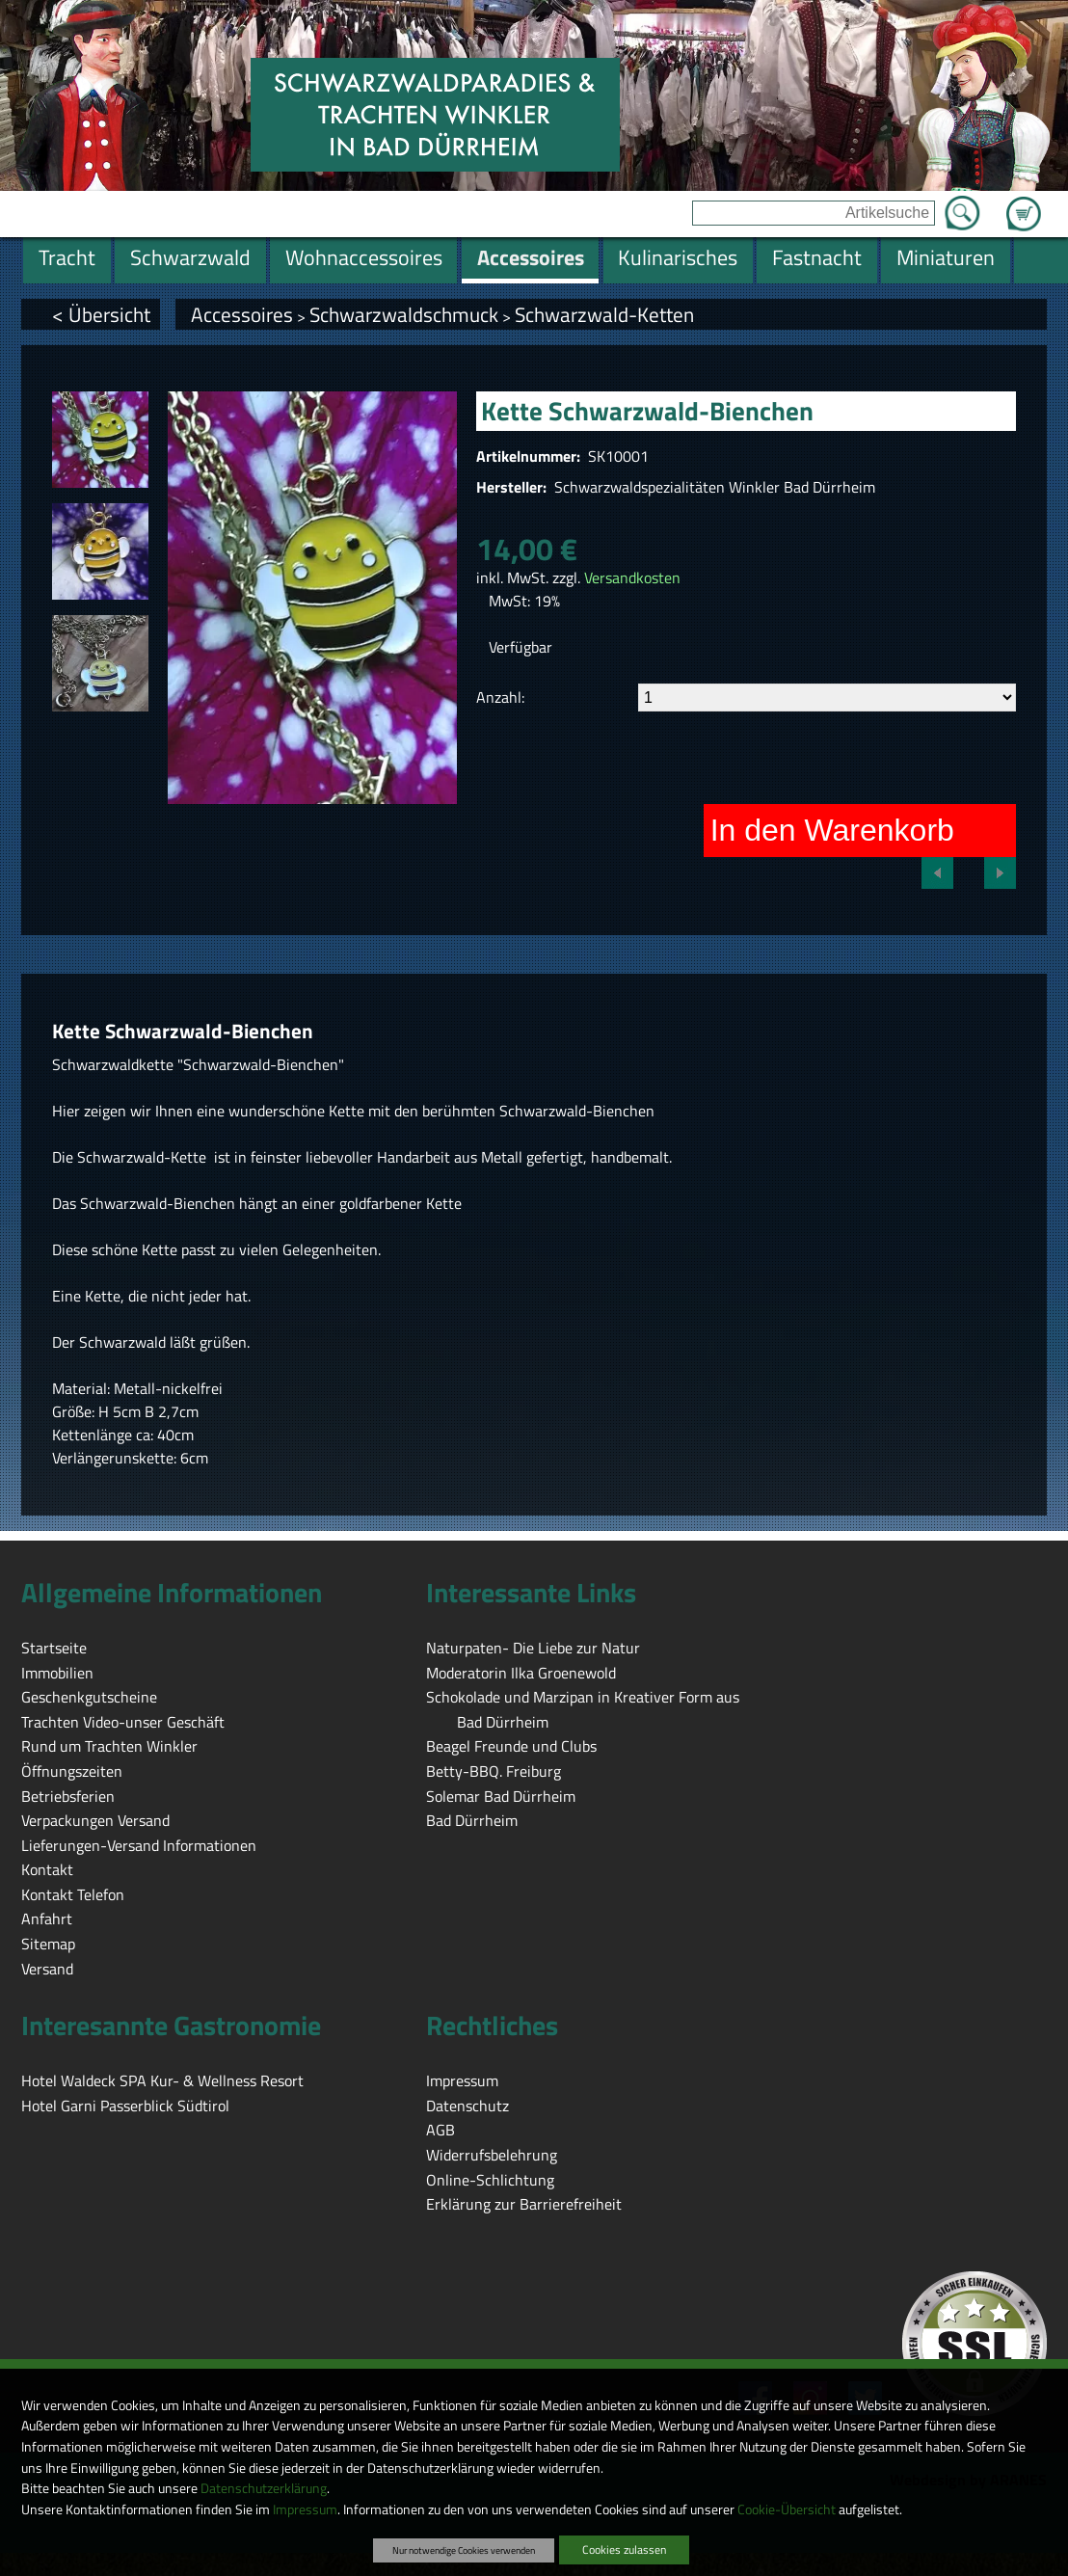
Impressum (305, 2509)
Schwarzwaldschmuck (403, 314)
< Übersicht (101, 314)
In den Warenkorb (832, 830)
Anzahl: (500, 697)
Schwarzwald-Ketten (604, 314)
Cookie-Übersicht (786, 2509)
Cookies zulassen (624, 2549)
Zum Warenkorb (1024, 202)
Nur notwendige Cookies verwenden (463, 2550)
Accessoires (242, 314)
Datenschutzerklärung (263, 2488)
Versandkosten (632, 577)
